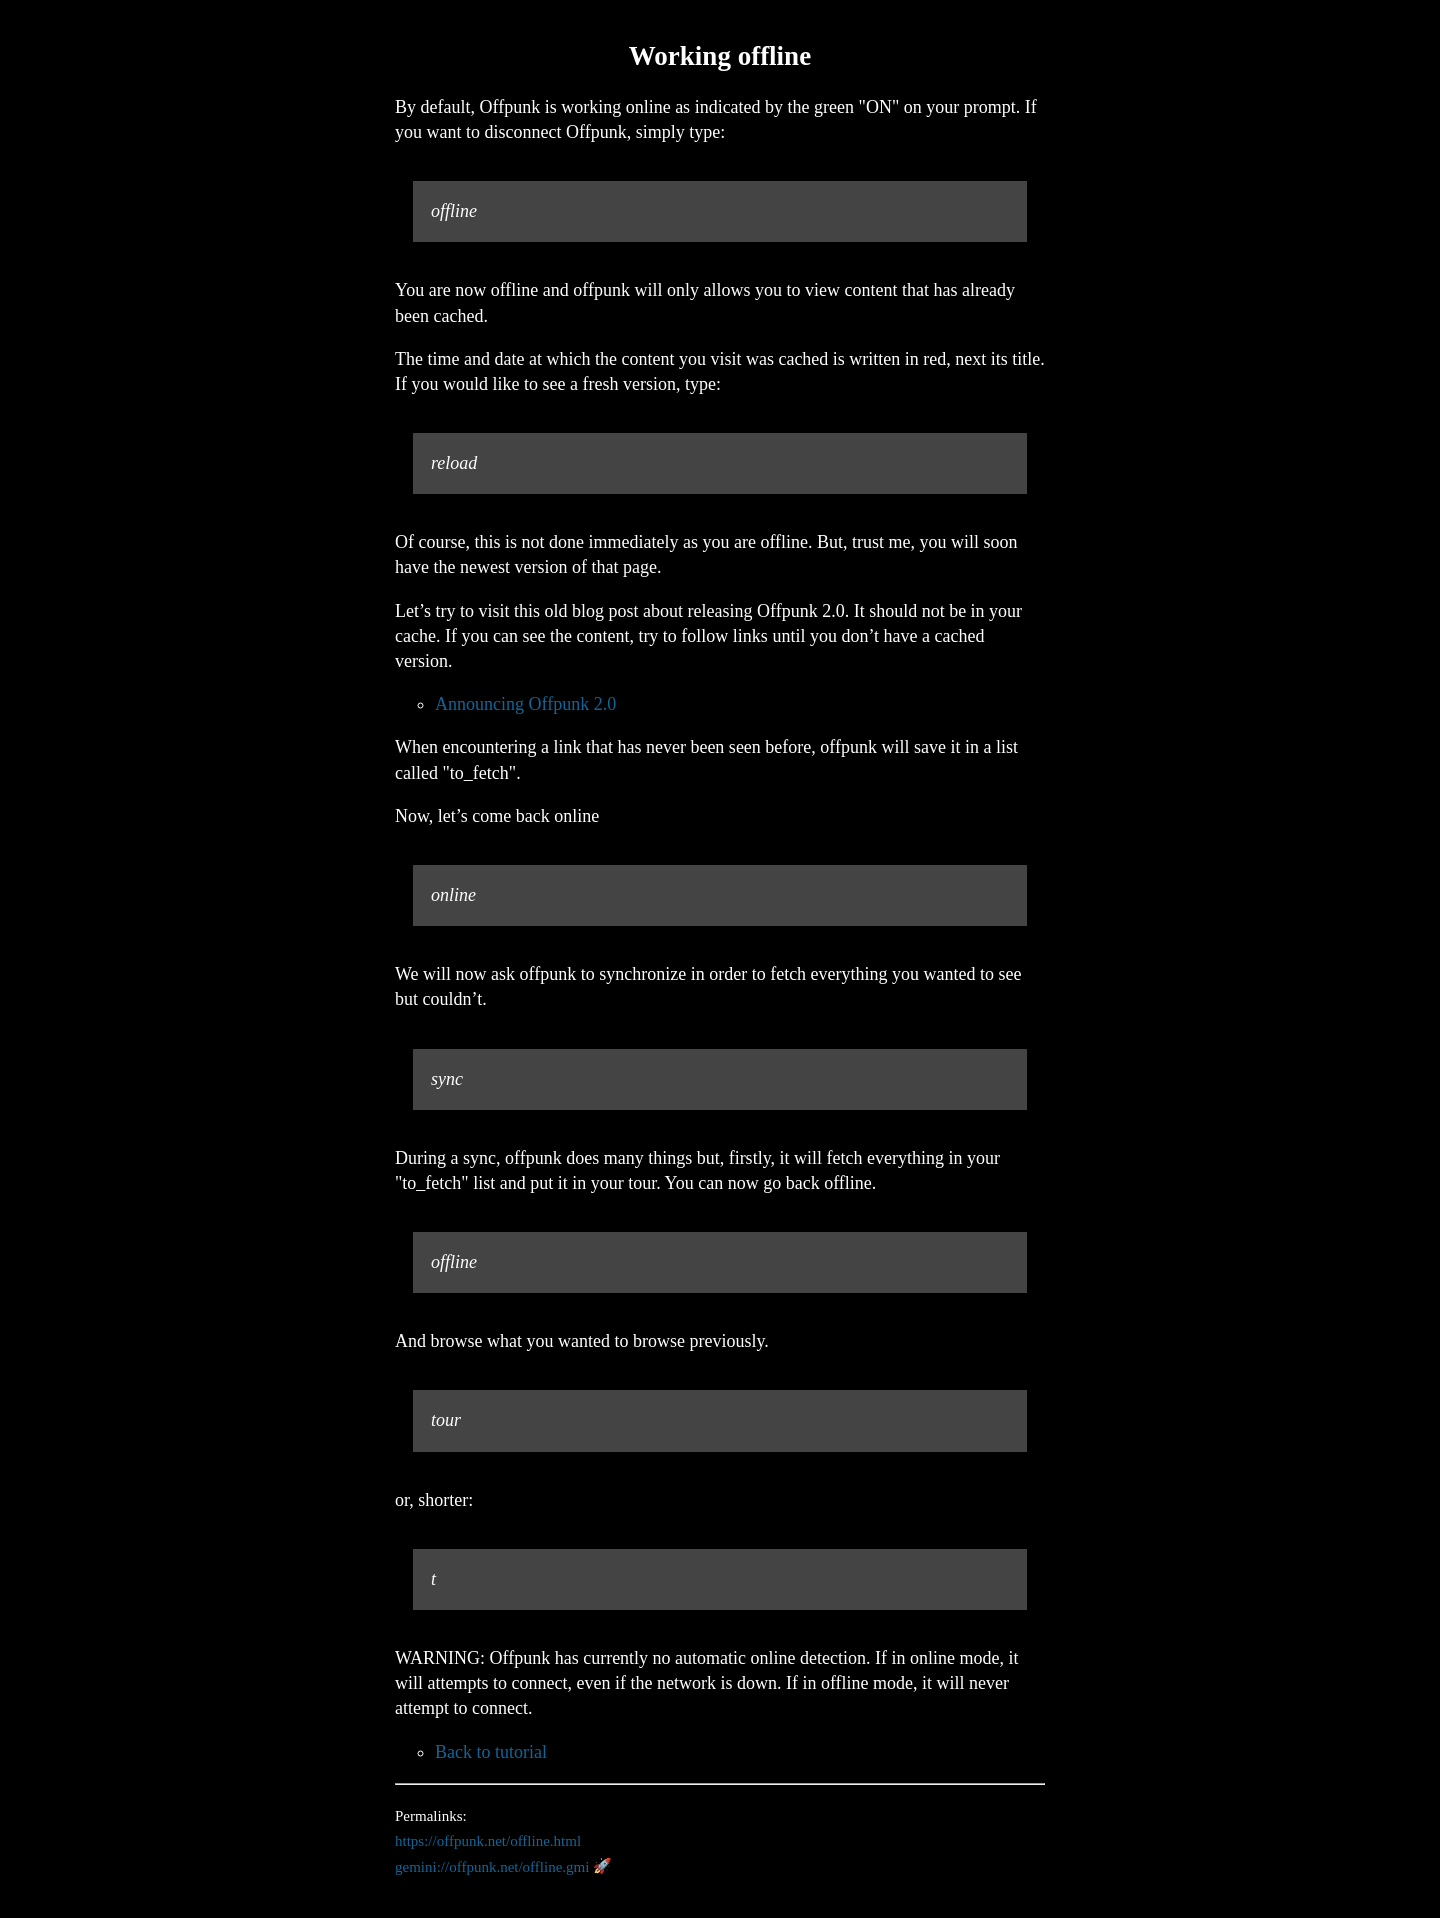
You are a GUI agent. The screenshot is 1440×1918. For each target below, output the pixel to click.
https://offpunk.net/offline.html (488, 1841)
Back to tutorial (491, 1752)
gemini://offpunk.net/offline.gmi (492, 1866)
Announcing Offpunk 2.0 (525, 704)
